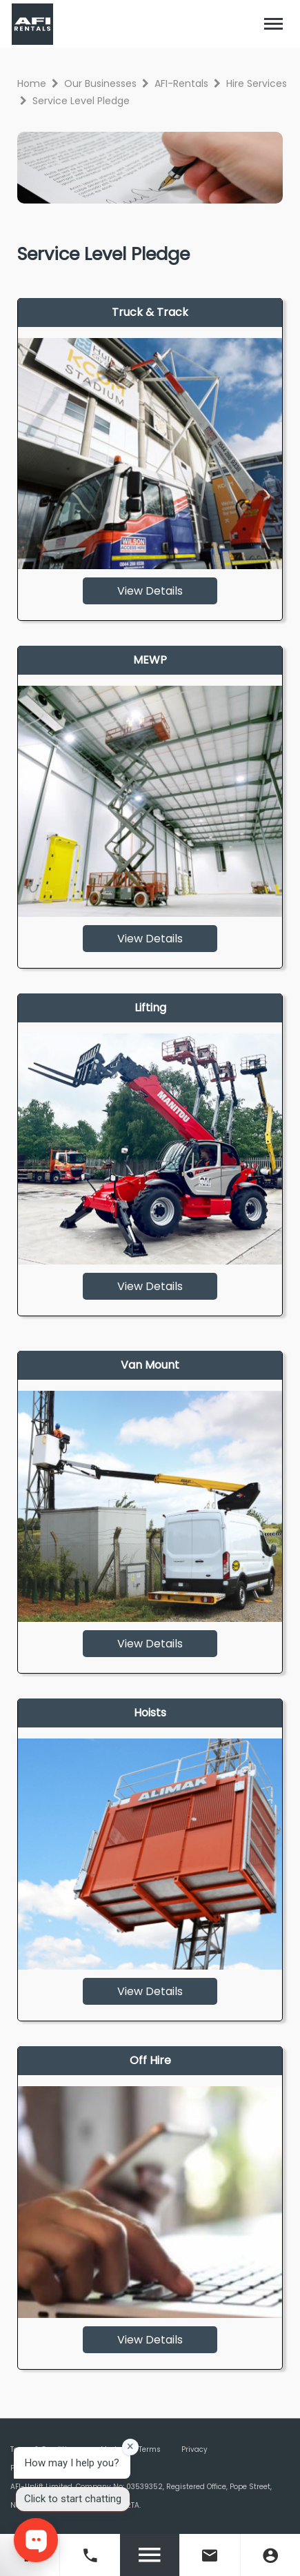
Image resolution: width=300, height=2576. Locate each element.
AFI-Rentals (181, 83)
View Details (150, 591)
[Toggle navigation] (273, 24)
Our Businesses (100, 83)
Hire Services (256, 83)
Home (31, 83)
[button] (273, 24)
